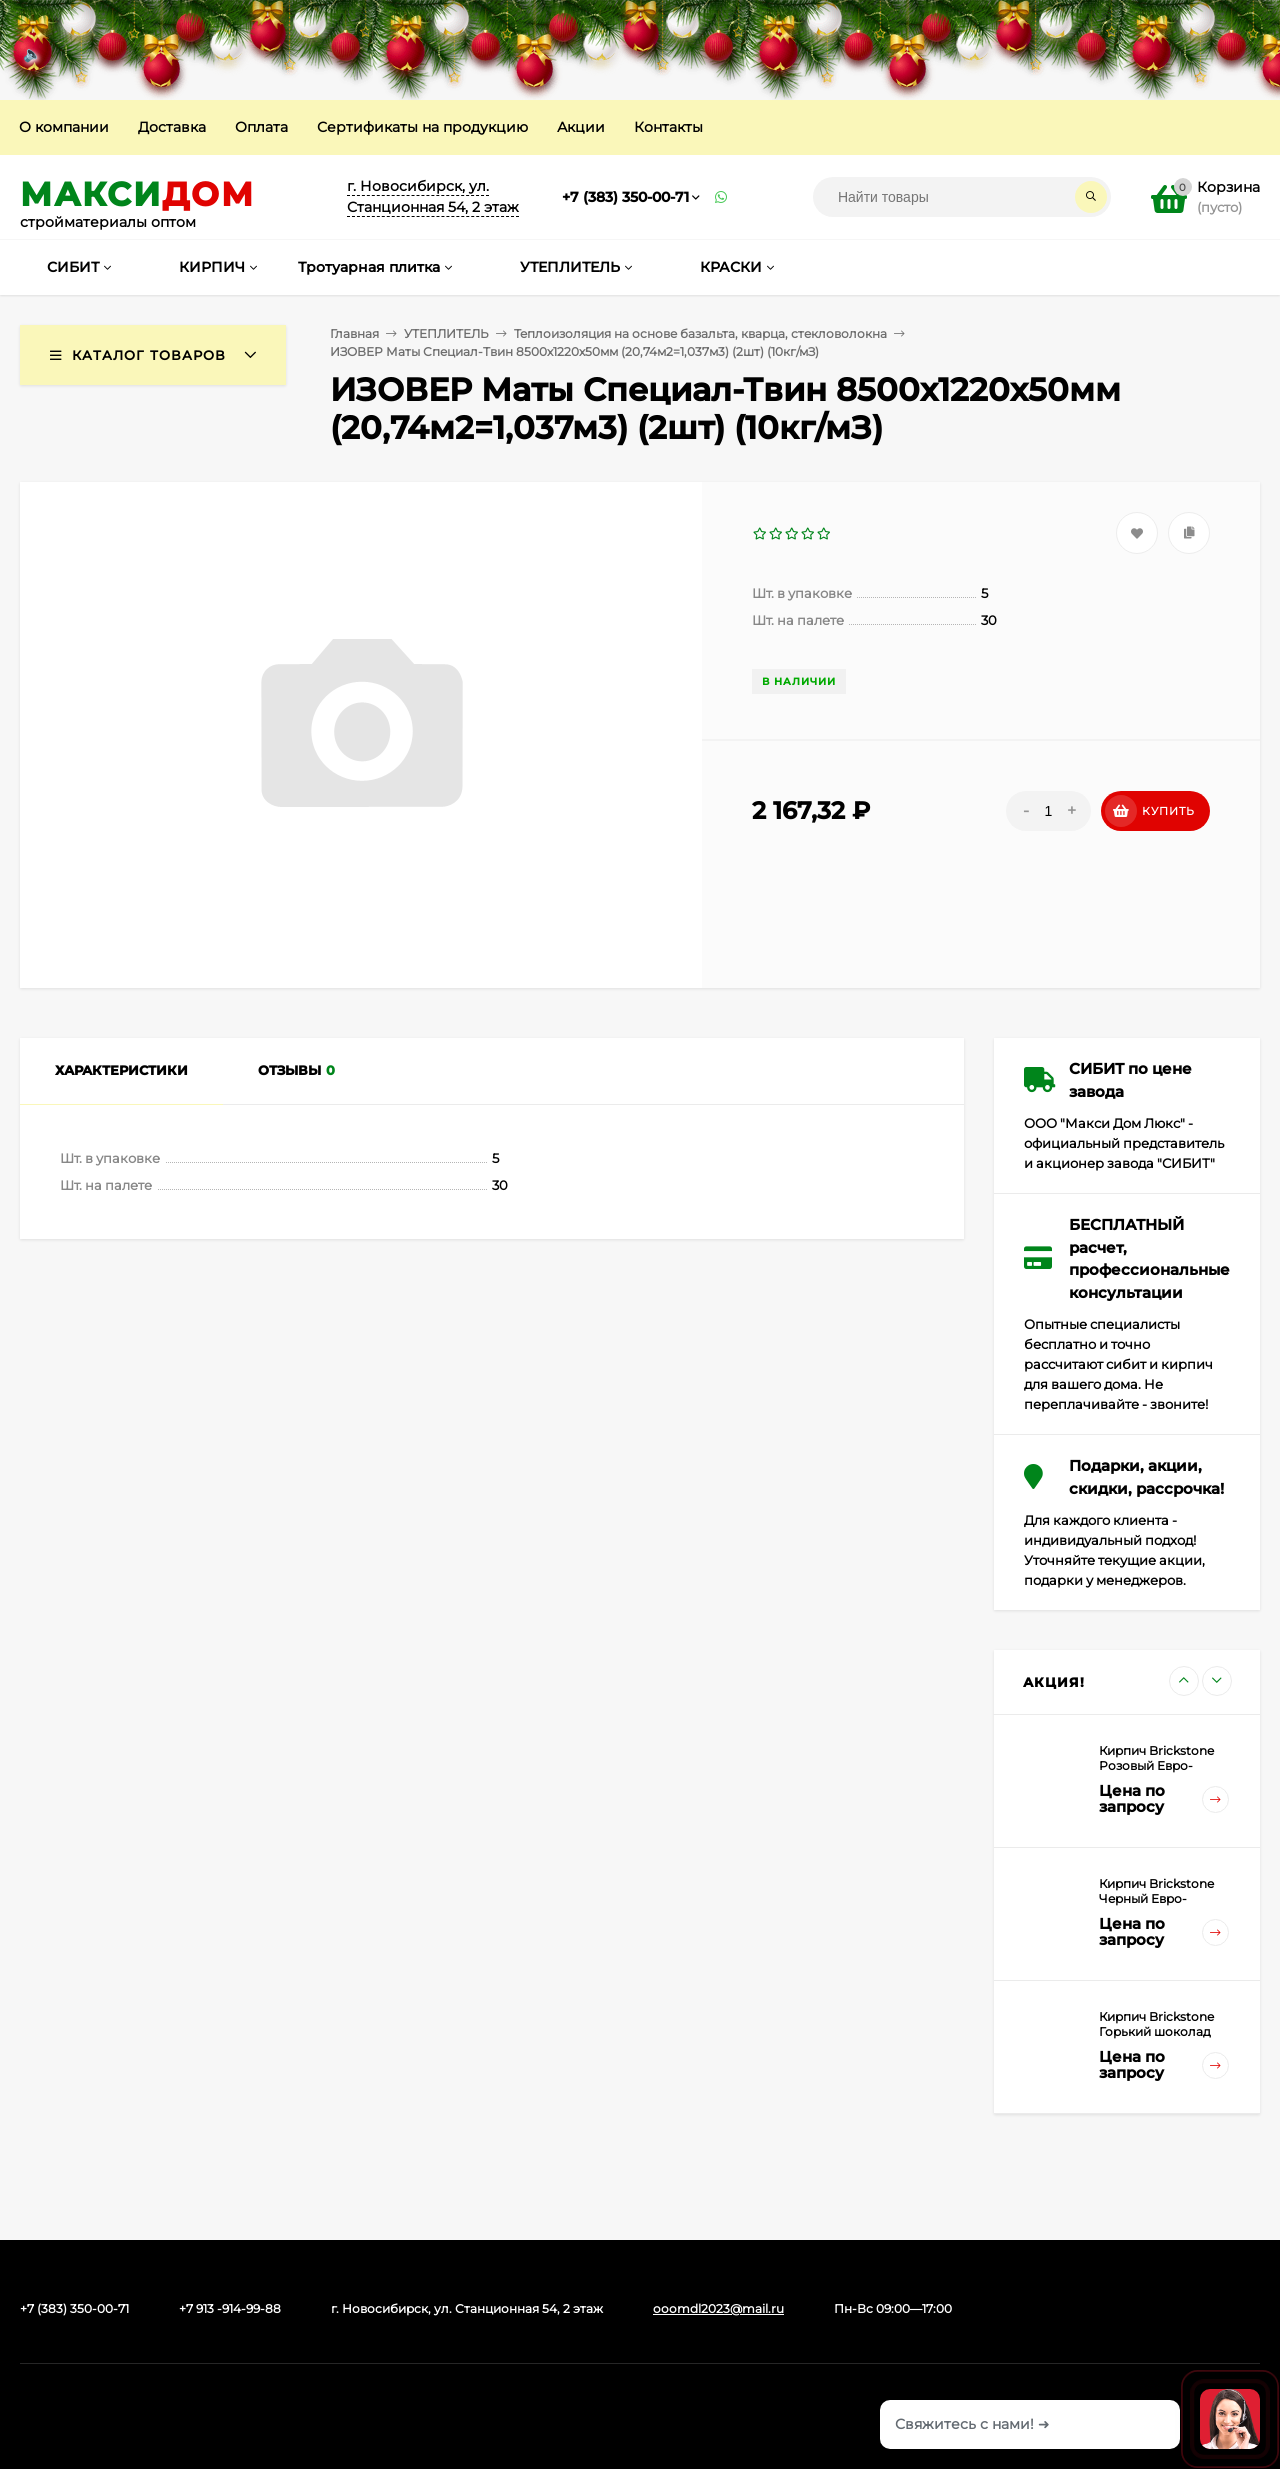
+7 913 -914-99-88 (230, 2308)
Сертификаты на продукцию (422, 127)
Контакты (668, 127)
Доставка (172, 127)
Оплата (261, 127)
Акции (581, 127)
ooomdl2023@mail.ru (718, 2308)
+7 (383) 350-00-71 (625, 197)
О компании (64, 127)
